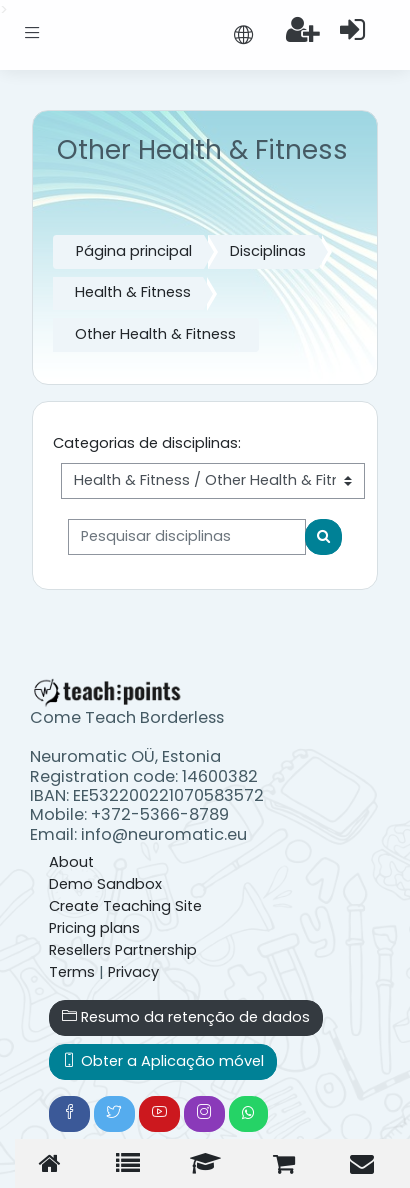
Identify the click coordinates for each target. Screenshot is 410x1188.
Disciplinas (268, 251)
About (71, 862)
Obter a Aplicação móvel (163, 1061)
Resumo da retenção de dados (186, 1017)
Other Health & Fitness (155, 334)
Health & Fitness (133, 292)
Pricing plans (94, 928)
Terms (72, 972)
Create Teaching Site (125, 906)
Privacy (133, 972)
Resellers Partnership (123, 950)
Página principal (134, 251)
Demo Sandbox (105, 884)
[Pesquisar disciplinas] (187, 537)
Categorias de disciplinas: (147, 443)
